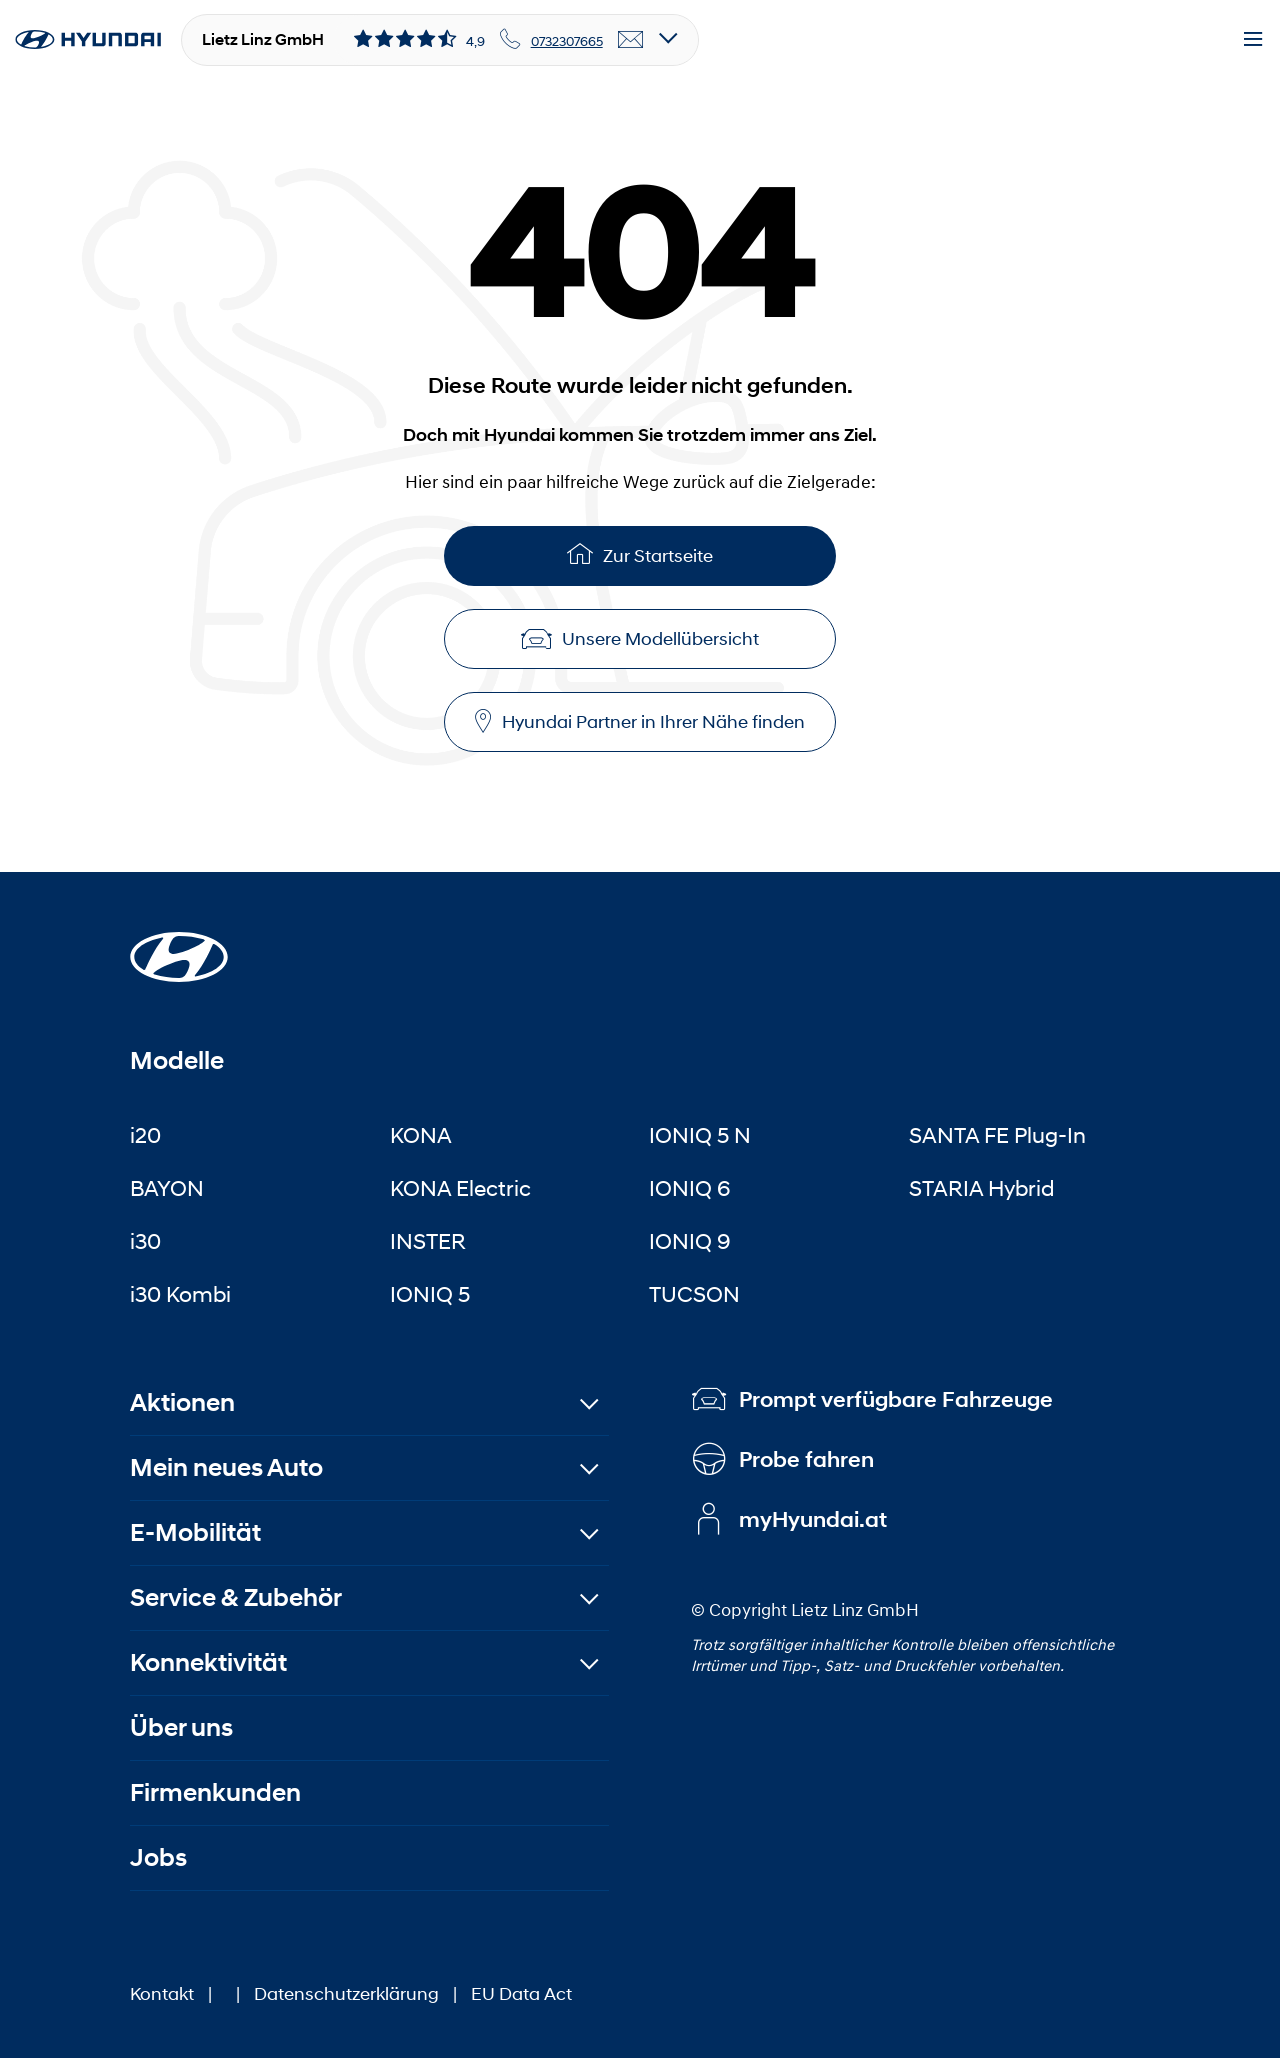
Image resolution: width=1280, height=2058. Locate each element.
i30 (145, 1241)
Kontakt (162, 1994)
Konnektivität (208, 1662)
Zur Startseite (640, 553)
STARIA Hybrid (981, 1188)
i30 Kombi (180, 1294)
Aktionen (182, 1402)
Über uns (181, 1727)
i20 (145, 1135)
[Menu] (1253, 40)
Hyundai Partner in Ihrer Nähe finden (640, 721)
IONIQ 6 (690, 1188)
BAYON (167, 1188)
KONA (421, 1135)
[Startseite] (179, 945)
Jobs (158, 1857)
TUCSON (694, 1294)
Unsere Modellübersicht (640, 639)
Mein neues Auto (226, 1467)
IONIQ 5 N (700, 1135)
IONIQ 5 (430, 1294)
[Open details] (668, 39)
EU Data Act (521, 1994)
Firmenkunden (215, 1792)
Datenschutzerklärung (346, 1994)
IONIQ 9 (690, 1241)
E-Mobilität (195, 1532)
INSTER (428, 1241)
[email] (631, 40)
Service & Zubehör (236, 1597)
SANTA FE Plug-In (997, 1135)
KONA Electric (460, 1188)
